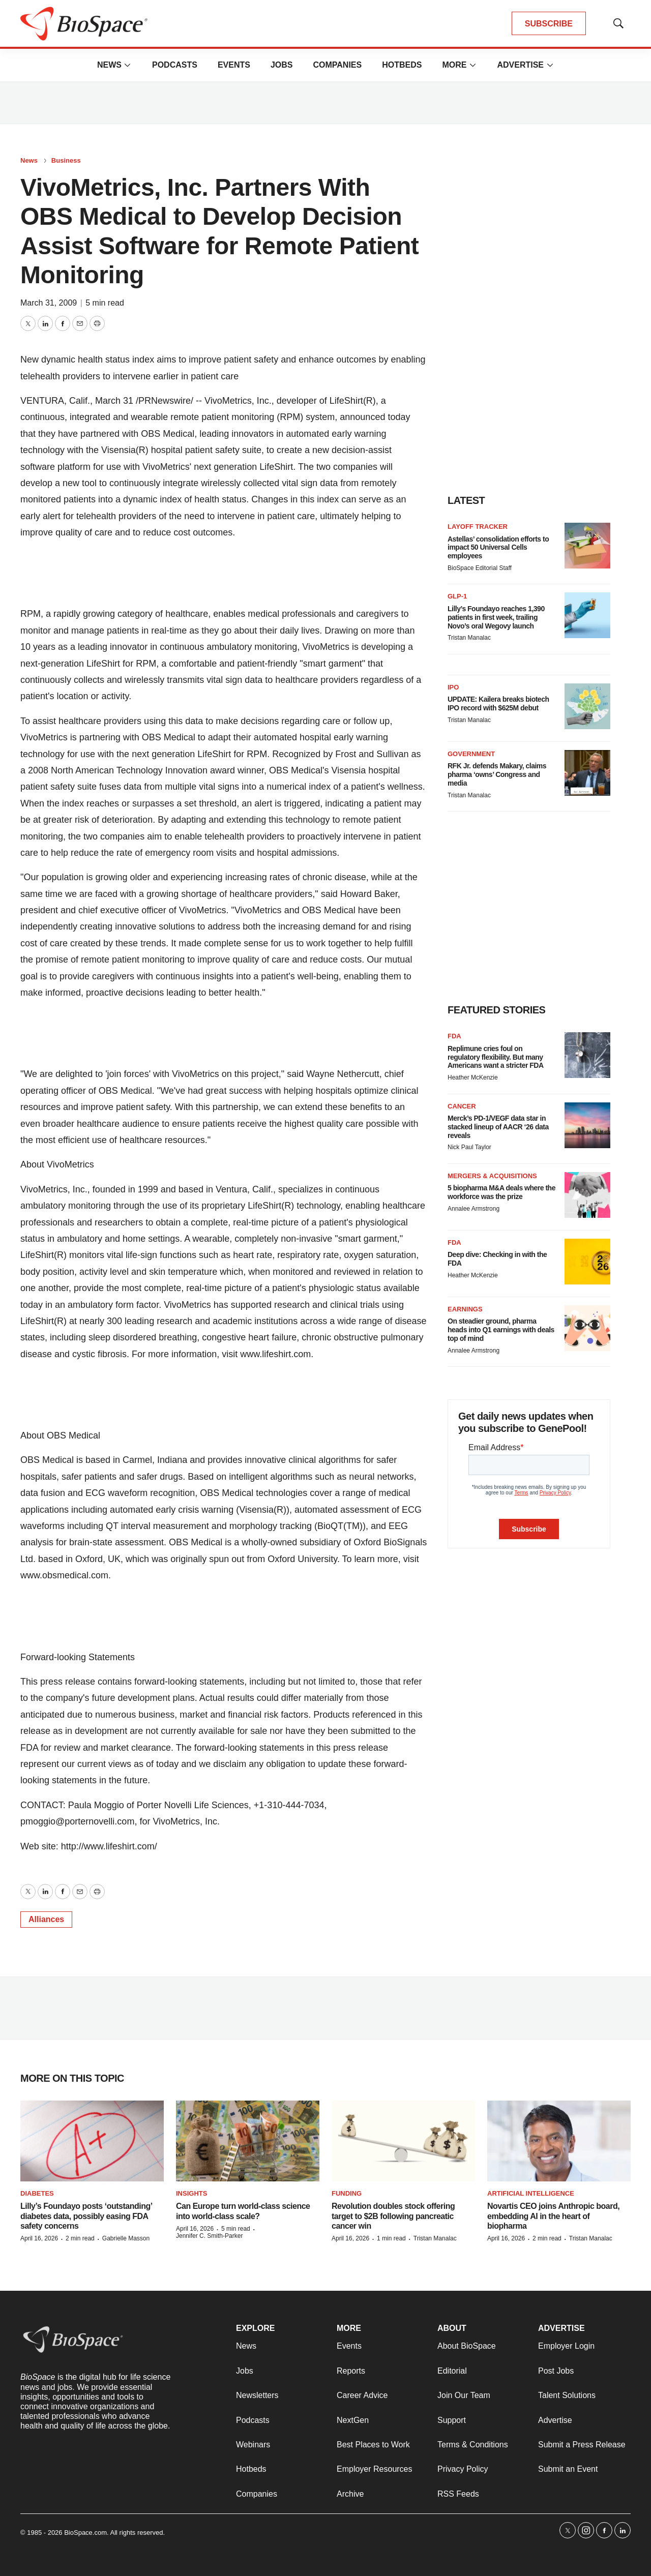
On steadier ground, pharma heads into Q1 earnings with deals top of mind (501, 1329)
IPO (453, 687)
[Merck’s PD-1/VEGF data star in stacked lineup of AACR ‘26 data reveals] (587, 1125)
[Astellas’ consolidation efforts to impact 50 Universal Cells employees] (587, 545)
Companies (337, 65)
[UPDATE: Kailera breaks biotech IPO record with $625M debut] (587, 706)
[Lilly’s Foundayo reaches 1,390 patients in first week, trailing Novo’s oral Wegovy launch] (587, 615)
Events (234, 65)
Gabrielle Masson (126, 2238)
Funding (347, 2193)
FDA (454, 1036)
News (109, 65)
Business (66, 160)
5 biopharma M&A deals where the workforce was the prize (501, 1192)
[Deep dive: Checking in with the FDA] (587, 1261)
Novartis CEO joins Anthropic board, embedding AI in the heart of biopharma (553, 2216)
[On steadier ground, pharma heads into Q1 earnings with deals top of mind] (587, 1328)
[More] (128, 65)
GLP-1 (457, 596)
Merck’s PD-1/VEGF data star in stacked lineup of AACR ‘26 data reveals (498, 1127)
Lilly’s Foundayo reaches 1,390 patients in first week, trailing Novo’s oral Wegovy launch (496, 617)
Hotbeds (402, 65)
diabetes (37, 2193)
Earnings (465, 1309)
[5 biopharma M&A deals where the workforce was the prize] (587, 1195)
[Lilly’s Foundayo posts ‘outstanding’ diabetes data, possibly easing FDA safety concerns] (92, 2141)
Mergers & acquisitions (492, 1176)
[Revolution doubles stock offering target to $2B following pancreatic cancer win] (403, 2141)
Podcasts (174, 65)
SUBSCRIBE (549, 23)
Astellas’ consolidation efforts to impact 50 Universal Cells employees (498, 547)
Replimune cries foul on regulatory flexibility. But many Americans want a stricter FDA (496, 1057)
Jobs (282, 65)
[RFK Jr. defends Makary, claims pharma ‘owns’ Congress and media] (587, 773)
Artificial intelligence (530, 2193)
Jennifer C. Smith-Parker (209, 2235)
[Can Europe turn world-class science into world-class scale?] (247, 2141)
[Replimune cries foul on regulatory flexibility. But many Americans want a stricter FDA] (587, 1055)
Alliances (46, 1919)
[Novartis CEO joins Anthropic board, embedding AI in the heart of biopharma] (559, 2141)
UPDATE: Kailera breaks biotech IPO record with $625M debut (498, 703)
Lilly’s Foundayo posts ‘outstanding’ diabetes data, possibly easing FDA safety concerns (86, 2216)
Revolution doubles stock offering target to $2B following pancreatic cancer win (393, 2216)
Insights (191, 2193)
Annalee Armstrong (473, 1208)
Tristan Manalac (469, 637)
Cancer (462, 1106)
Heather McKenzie (473, 1077)
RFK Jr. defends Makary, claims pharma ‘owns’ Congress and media (497, 774)
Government (471, 754)
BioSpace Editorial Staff (480, 568)
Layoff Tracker (478, 526)
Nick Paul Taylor (469, 1147)
